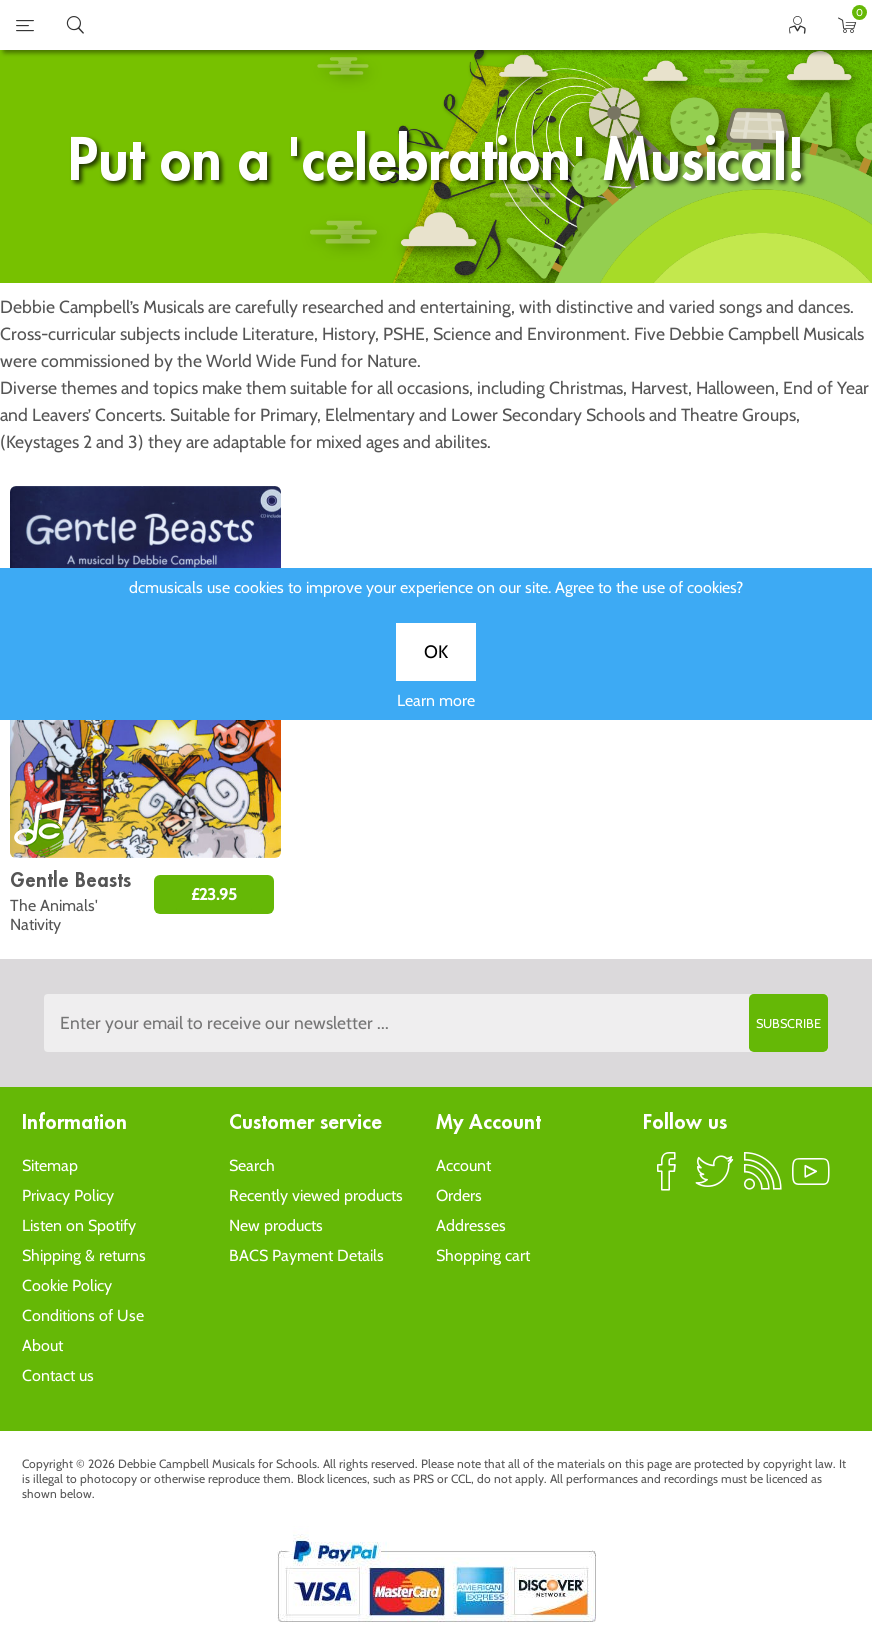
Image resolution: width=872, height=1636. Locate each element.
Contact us (58, 1375)
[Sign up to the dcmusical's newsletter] (436, 1023)
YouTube (811, 1180)
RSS (763, 1180)
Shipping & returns (84, 1255)
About (42, 1345)
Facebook (667, 1180)
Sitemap (50, 1165)
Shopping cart (483, 1255)
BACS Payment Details (306, 1255)
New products (276, 1225)
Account (463, 1165)
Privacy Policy (68, 1195)
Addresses (471, 1225)
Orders (459, 1195)
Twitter (715, 1180)
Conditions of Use (83, 1315)
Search (252, 1165)
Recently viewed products (316, 1195)
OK (436, 675)
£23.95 (214, 894)
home (411, 25)
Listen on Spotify (79, 1225)
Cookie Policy (67, 1285)
